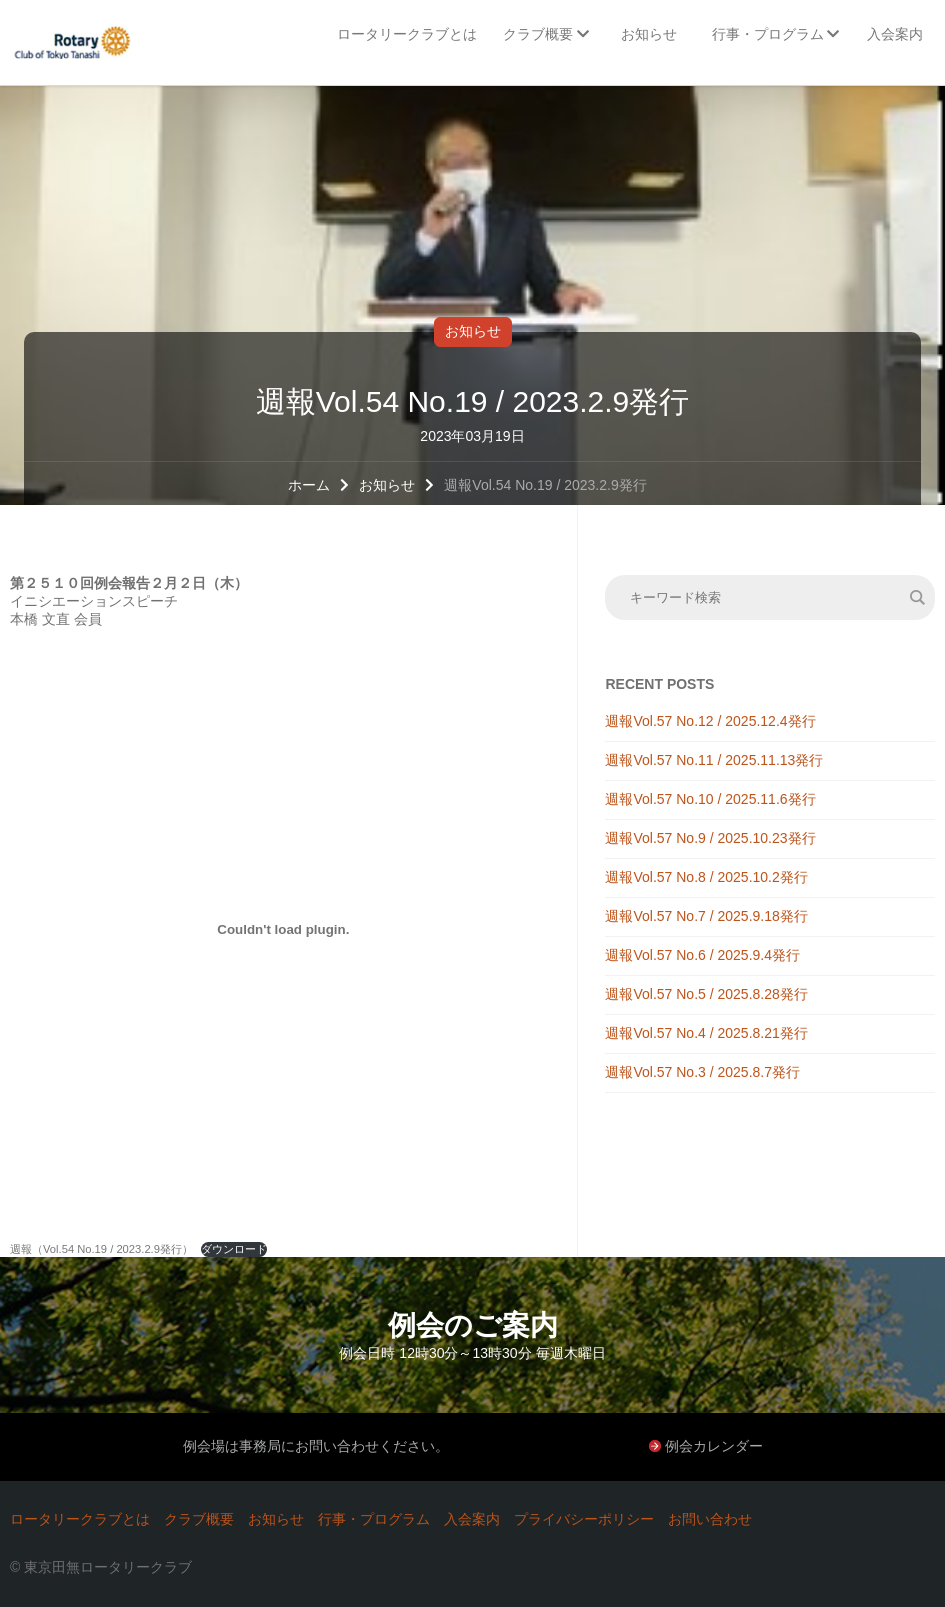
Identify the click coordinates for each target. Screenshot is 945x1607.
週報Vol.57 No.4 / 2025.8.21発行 (706, 1033)
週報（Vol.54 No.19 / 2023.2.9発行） (101, 1249)
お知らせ (473, 331)
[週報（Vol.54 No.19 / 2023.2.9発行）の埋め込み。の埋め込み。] (283, 929)
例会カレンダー (714, 1446)
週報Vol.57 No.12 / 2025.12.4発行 (710, 721)
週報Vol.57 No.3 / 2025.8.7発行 (702, 1072)
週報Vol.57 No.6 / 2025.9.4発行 (702, 955)
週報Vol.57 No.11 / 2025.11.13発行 (714, 760)
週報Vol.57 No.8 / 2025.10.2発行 (706, 877)
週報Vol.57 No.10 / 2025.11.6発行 (710, 799)
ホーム (309, 485)
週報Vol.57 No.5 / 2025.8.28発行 (706, 994)
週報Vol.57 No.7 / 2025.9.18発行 (706, 916)
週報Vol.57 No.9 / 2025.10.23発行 (710, 838)
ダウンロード (234, 1249)
